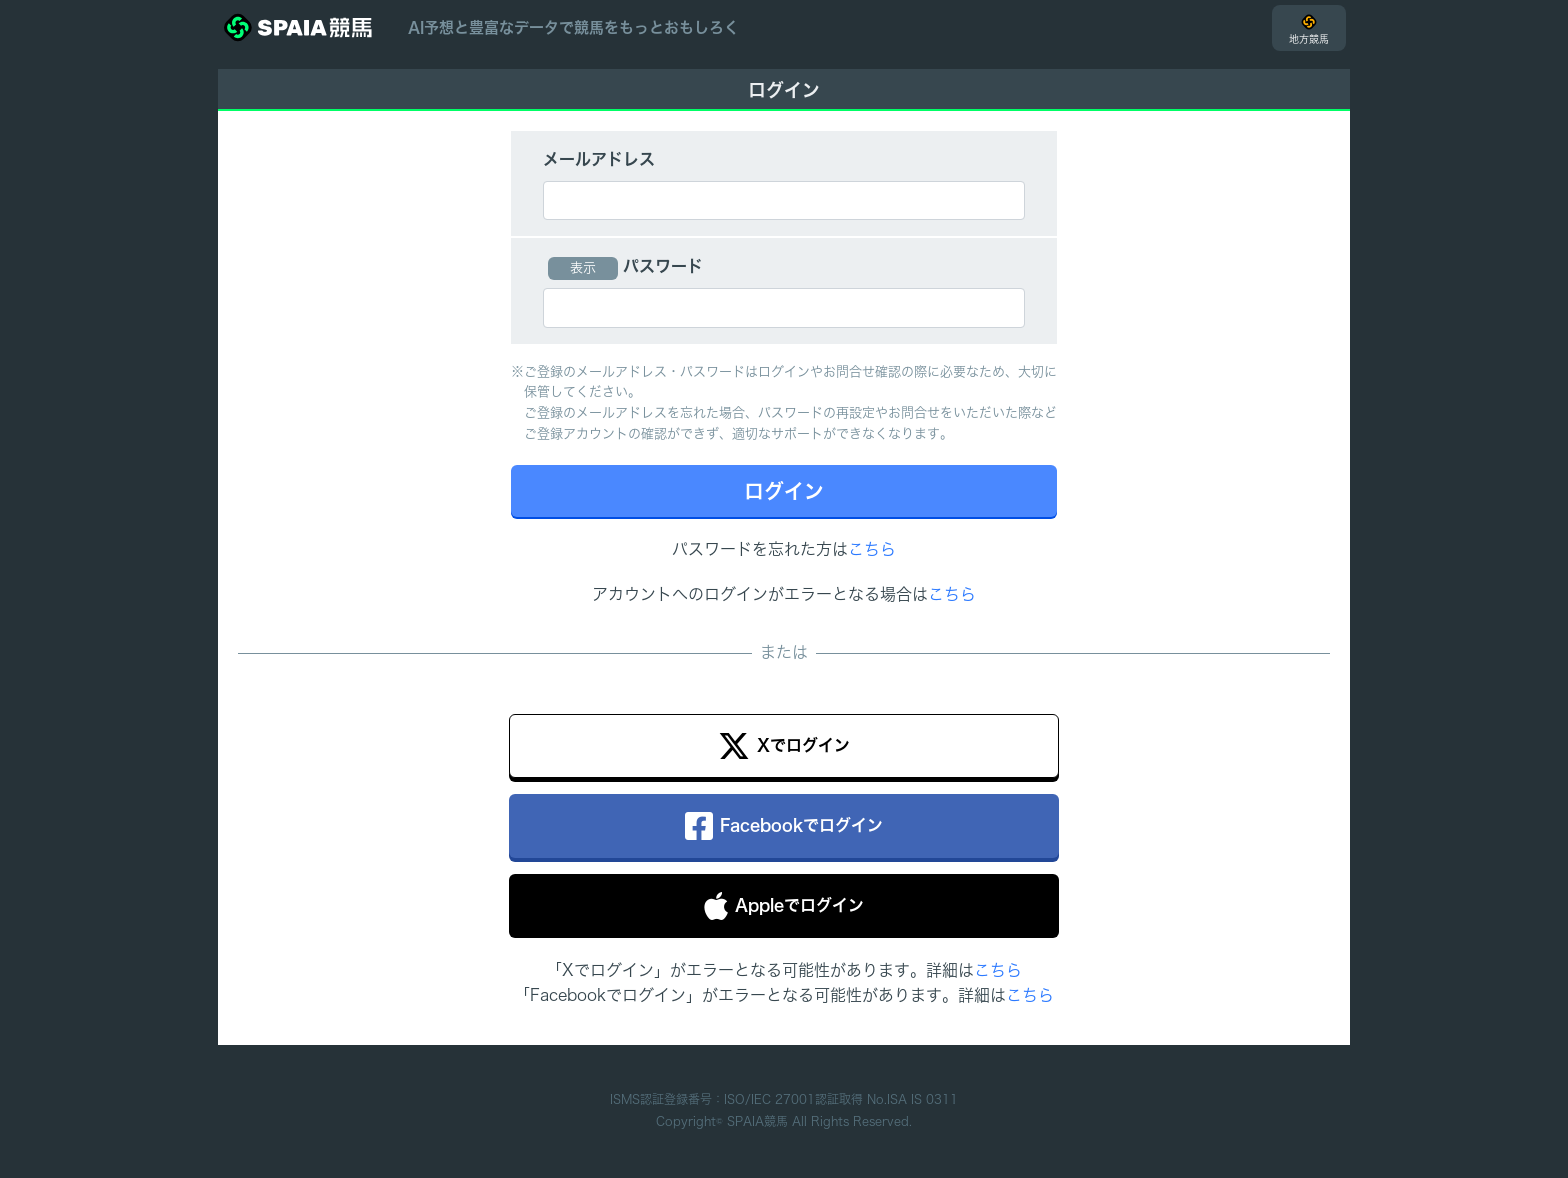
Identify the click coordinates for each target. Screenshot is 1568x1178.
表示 (583, 267)
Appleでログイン (784, 906)
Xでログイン (784, 746)
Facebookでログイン (784, 826)
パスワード (663, 266)
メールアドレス (599, 159)
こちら (872, 549)
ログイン (784, 491)
